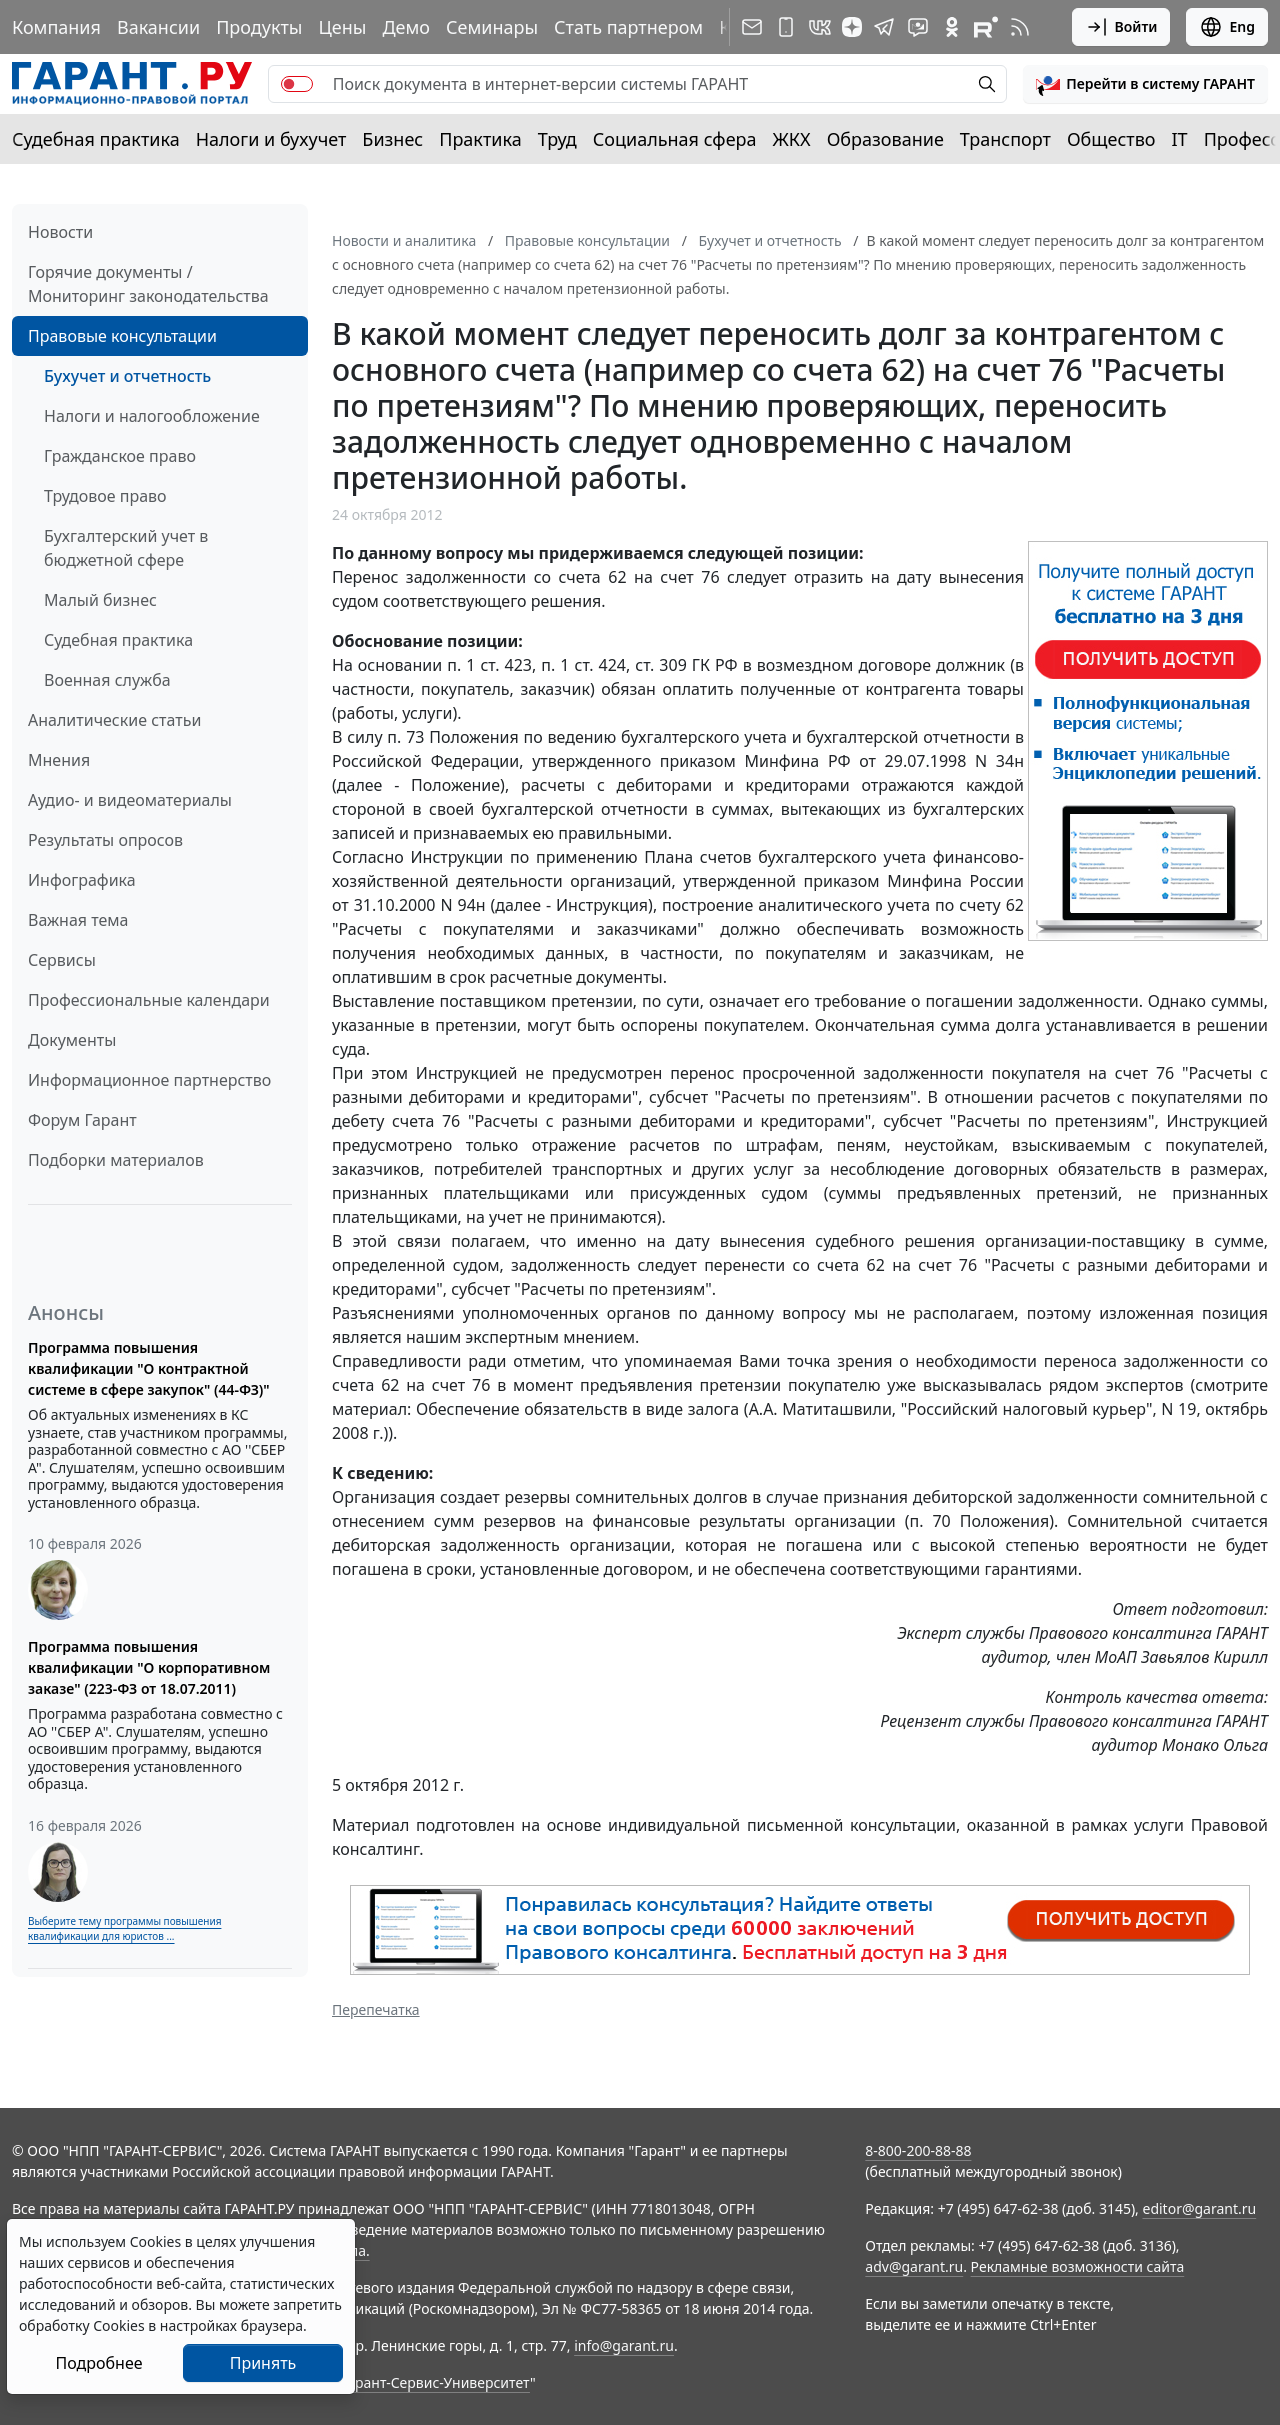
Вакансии (158, 27)
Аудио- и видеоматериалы (130, 800)
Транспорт (1005, 139)
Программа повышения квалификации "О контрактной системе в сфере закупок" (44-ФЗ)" (149, 1368)
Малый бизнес (100, 600)
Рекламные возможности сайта (1078, 2266)
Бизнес (392, 139)
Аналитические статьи (114, 720)
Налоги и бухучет (271, 139)
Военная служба (107, 680)
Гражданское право (120, 456)
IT (1180, 139)
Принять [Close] (263, 2363)
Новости (60, 232)
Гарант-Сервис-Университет (435, 2382)
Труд (557, 139)
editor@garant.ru (1200, 2208)
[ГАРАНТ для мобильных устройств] (786, 27)
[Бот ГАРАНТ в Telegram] (918, 27)
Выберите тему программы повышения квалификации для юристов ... (124, 1928)
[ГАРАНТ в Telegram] (884, 27)
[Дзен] (852, 27)
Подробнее (98, 2363)
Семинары (492, 27)
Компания (56, 27)
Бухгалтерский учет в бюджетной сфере (126, 548)
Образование (885, 139)
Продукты (259, 27)
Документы (72, 1040)
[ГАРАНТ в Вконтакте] (820, 27)
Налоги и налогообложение (152, 416)
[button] (1145, 84)
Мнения (59, 760)
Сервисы (62, 960)
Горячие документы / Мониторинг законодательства (148, 284)
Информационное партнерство (149, 1080)
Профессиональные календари (149, 1000)
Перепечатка (376, 2009)
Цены (342, 27)
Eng (1227, 27)
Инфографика (82, 880)
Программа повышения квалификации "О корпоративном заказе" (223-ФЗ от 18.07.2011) (149, 1667)
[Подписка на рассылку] (752, 27)
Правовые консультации (122, 336)
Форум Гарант (82, 1120)
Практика (480, 139)
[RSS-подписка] (1020, 27)
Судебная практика (96, 139)
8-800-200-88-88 (918, 2150)
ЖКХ (792, 139)
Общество (1111, 139)
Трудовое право (105, 496)
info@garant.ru (624, 2345)
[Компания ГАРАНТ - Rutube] (986, 27)
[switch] (297, 84)
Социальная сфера (675, 139)
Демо (406, 27)
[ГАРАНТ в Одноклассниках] (952, 27)
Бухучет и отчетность (127, 376)
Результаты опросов (105, 840)
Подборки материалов (116, 1160)
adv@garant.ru (914, 2266)
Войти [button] (1121, 27)
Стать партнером (628, 27)
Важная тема (78, 920)
